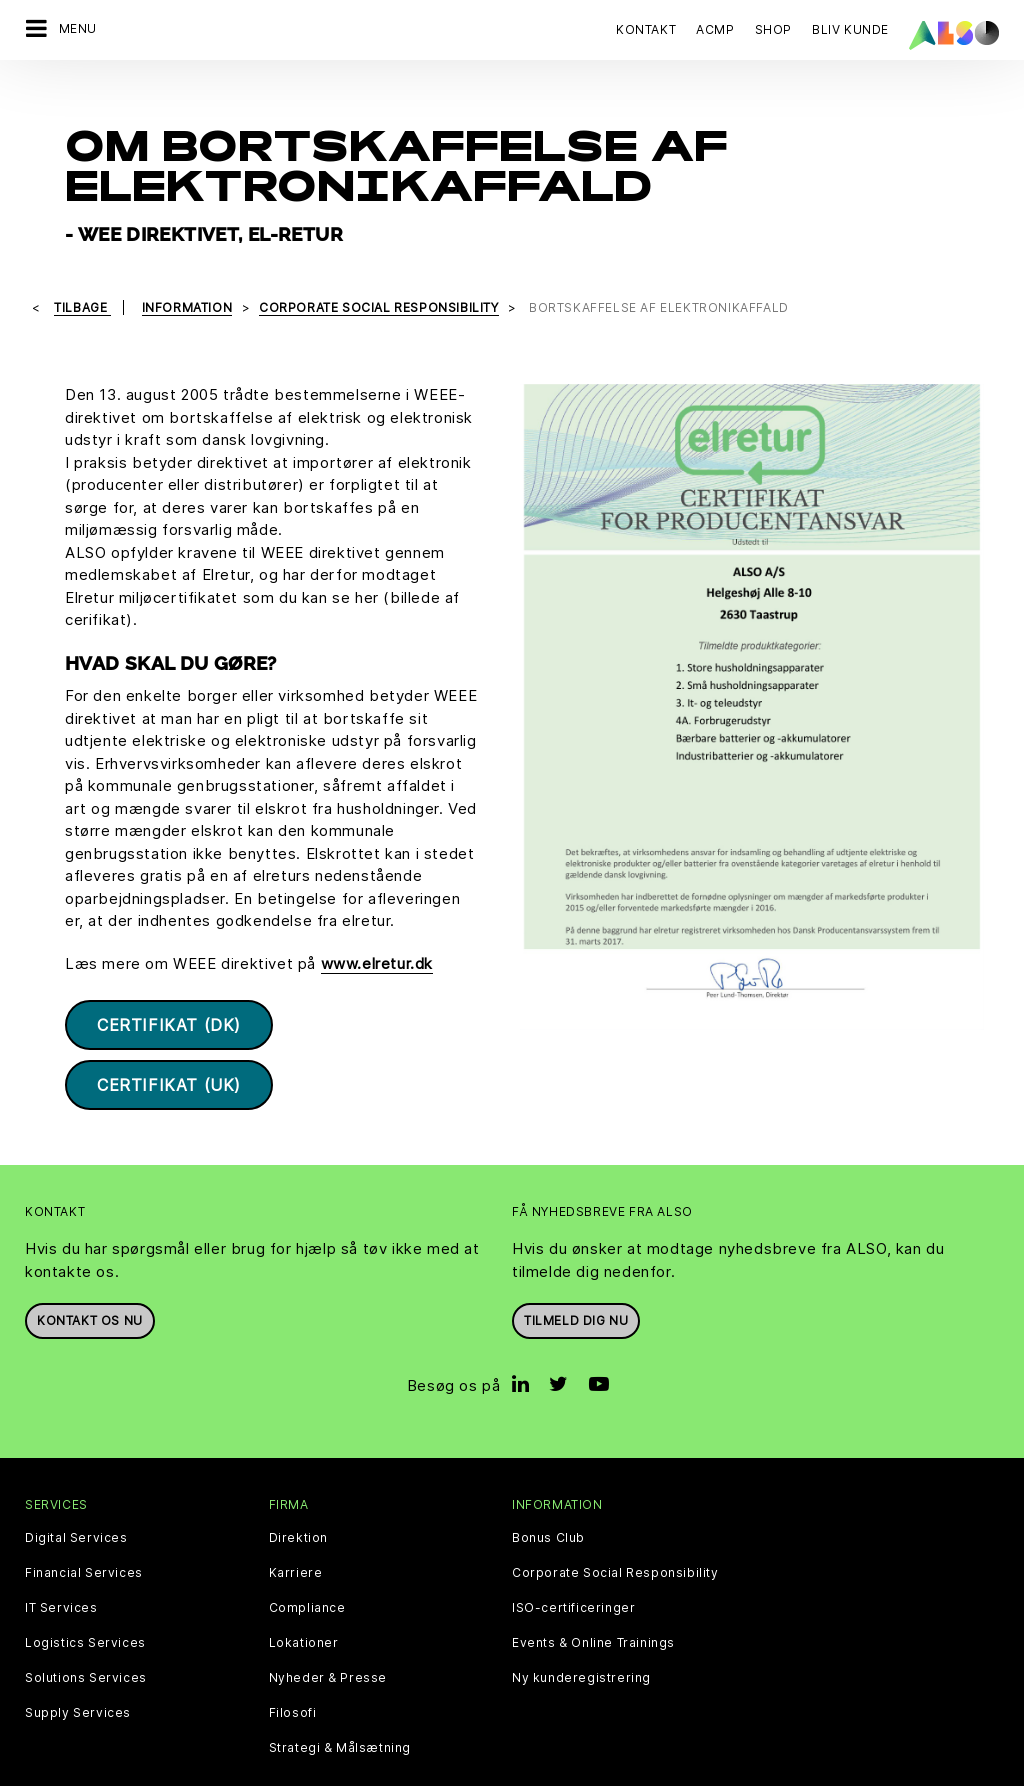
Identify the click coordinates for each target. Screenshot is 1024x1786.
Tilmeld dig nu (576, 1278)
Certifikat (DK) (169, 983)
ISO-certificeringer (573, 1566)
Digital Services (76, 1496)
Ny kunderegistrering (581, 1636)
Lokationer (304, 1601)
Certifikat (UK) (169, 1043)
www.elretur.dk (377, 921)
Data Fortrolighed (403, 1770)
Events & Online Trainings (593, 1601)
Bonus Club (548, 1496)
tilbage (82, 264)
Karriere (296, 1531)
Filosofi (293, 1671)
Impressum (510, 1770)
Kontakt (646, 29)
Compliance (307, 1566)
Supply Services (78, 1671)
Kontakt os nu (90, 1278)
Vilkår (579, 1770)
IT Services (61, 1566)
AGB (624, 1770)
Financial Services (84, 1531)
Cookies (305, 1770)
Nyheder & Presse (328, 1636)
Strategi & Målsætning (340, 1706)
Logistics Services (85, 1601)
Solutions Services (86, 1636)
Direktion (298, 1496)
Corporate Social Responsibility (615, 1531)
